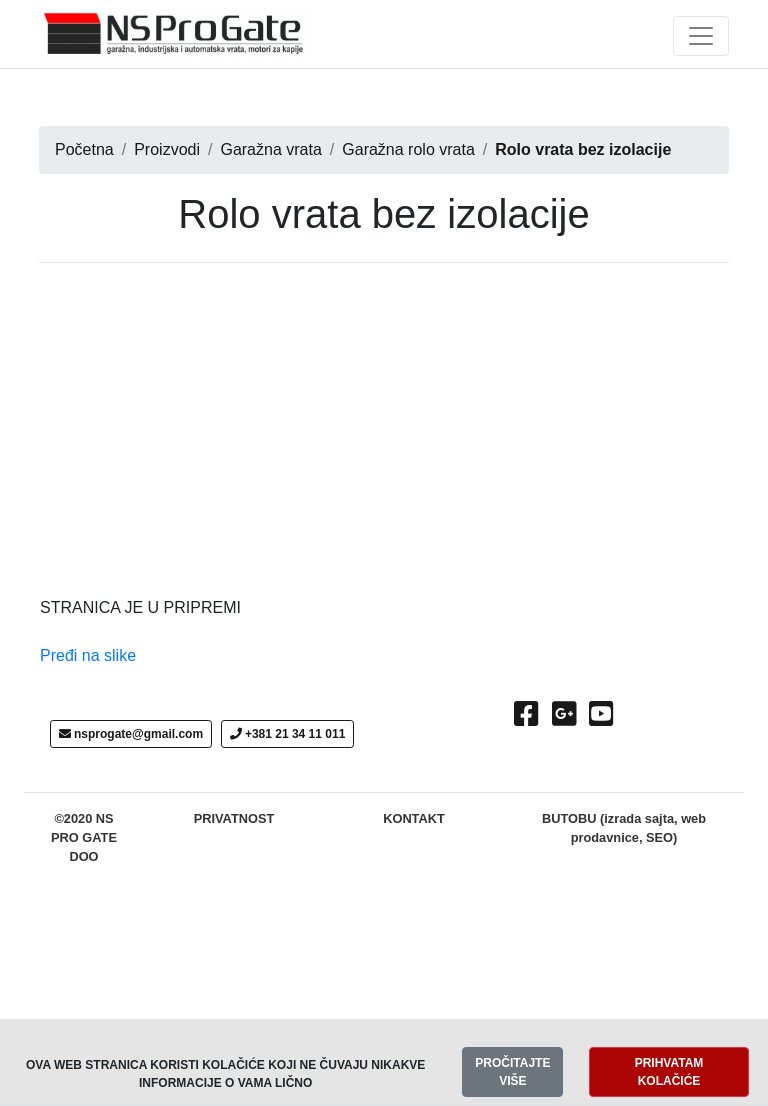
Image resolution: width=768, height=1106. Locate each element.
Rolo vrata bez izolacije (583, 149)
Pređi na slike (88, 655)
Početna (84, 149)
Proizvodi (167, 149)
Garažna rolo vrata (408, 149)
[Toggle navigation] (701, 36)
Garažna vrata (270, 149)
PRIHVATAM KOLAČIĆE (669, 1072)
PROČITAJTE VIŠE (512, 1072)
